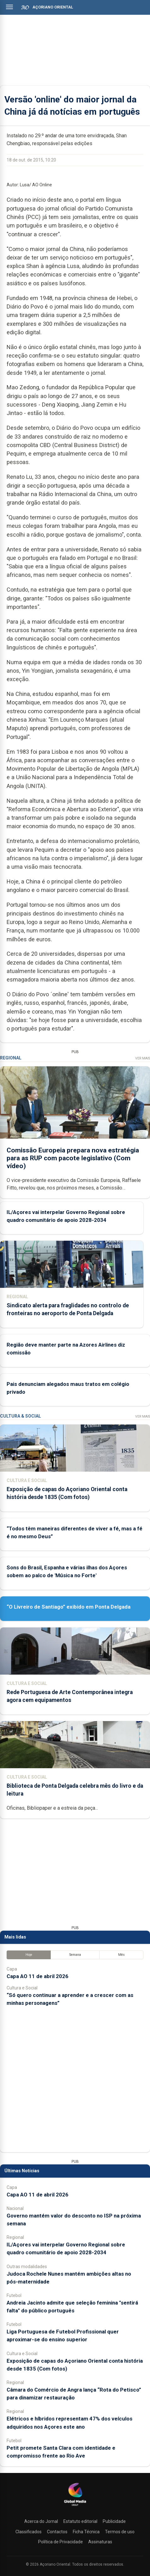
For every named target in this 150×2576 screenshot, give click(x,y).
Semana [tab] (75, 1955)
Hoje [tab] (29, 1955)
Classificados (28, 2531)
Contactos (57, 2531)
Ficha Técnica (86, 2531)
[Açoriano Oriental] (75, 2506)
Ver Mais (142, 1058)
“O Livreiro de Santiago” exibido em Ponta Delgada (68, 1607)
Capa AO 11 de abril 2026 (37, 1976)
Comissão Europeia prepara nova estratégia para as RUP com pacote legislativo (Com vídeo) (73, 1158)
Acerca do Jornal (41, 2521)
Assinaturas (100, 2541)
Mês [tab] (121, 1955)
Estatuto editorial (80, 2521)
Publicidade (114, 2521)
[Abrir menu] (9, 7)
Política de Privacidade (60, 2541)
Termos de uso (120, 2531)
